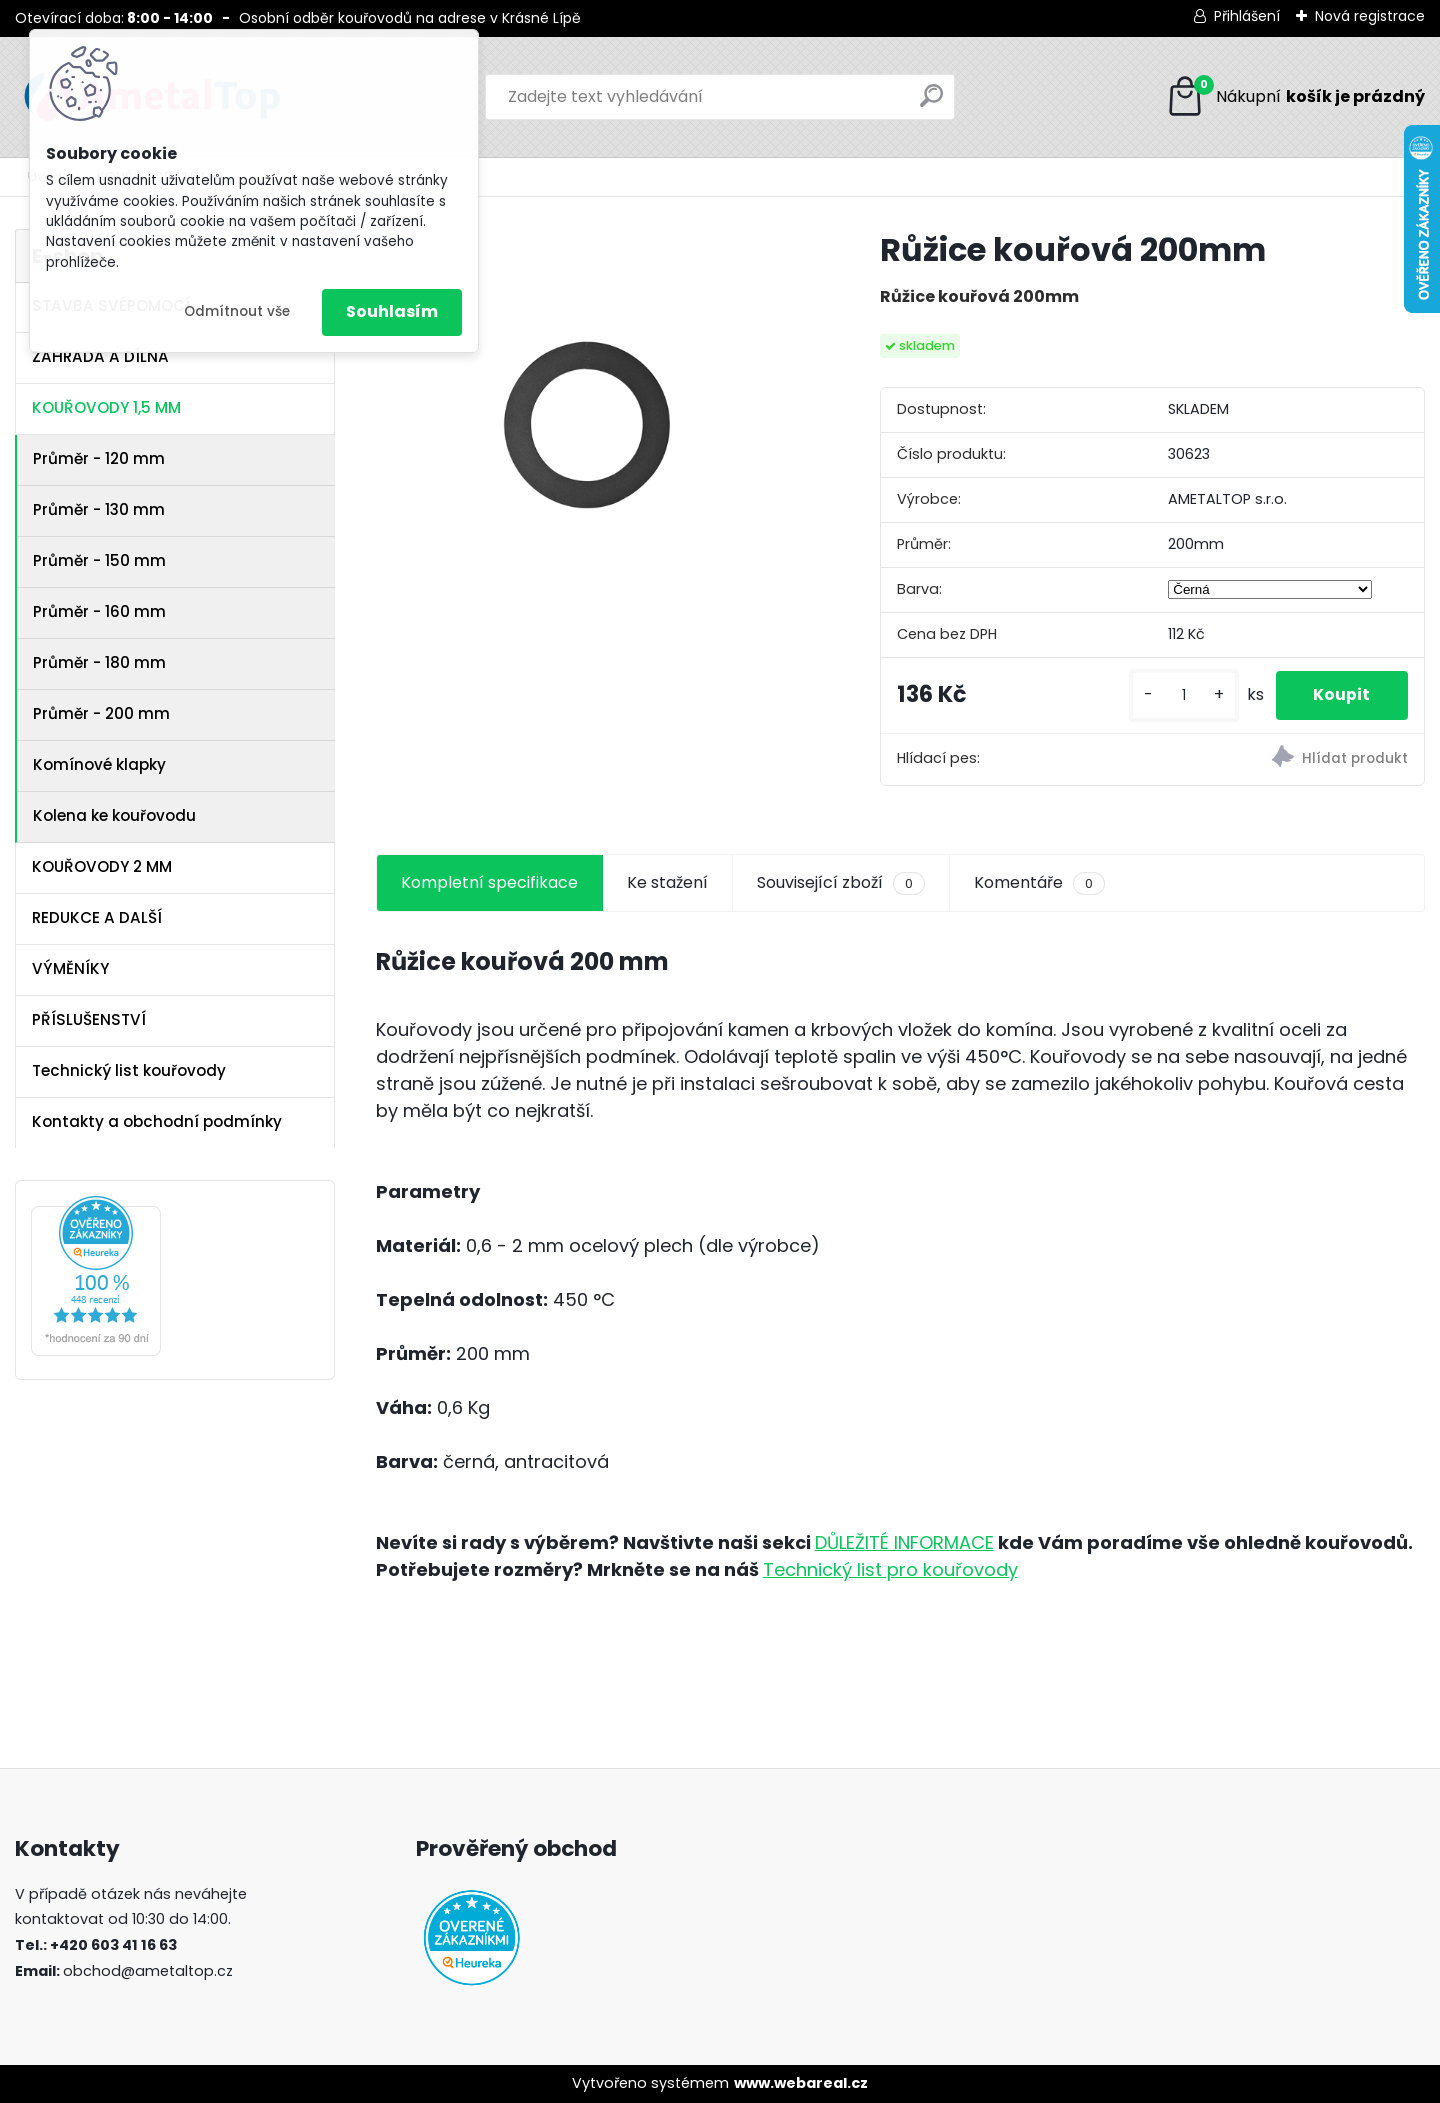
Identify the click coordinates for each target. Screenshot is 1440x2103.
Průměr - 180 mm (99, 662)
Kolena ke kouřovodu (114, 815)
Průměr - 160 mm (99, 611)
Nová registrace (1370, 16)
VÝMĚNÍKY (70, 968)
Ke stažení (667, 882)
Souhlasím (392, 311)
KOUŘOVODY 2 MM (102, 866)
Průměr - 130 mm (99, 509)
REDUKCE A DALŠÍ (97, 917)
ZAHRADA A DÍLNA (100, 356)
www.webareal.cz (801, 2083)
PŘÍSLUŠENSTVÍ (89, 1019)
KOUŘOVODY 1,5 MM (106, 407)
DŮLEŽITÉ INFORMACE (904, 1542)
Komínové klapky (99, 764)
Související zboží (841, 883)
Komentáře (1039, 883)
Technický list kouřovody (129, 1070)
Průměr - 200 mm (101, 713)
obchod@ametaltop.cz (148, 1971)
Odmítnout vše (237, 311)
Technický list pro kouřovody (890, 1569)
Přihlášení (1247, 16)
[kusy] (1179, 695)
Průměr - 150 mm (99, 560)
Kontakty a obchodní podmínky (157, 1121)
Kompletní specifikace (489, 882)
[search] (931, 103)
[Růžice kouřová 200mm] (596, 449)
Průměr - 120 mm (99, 458)
